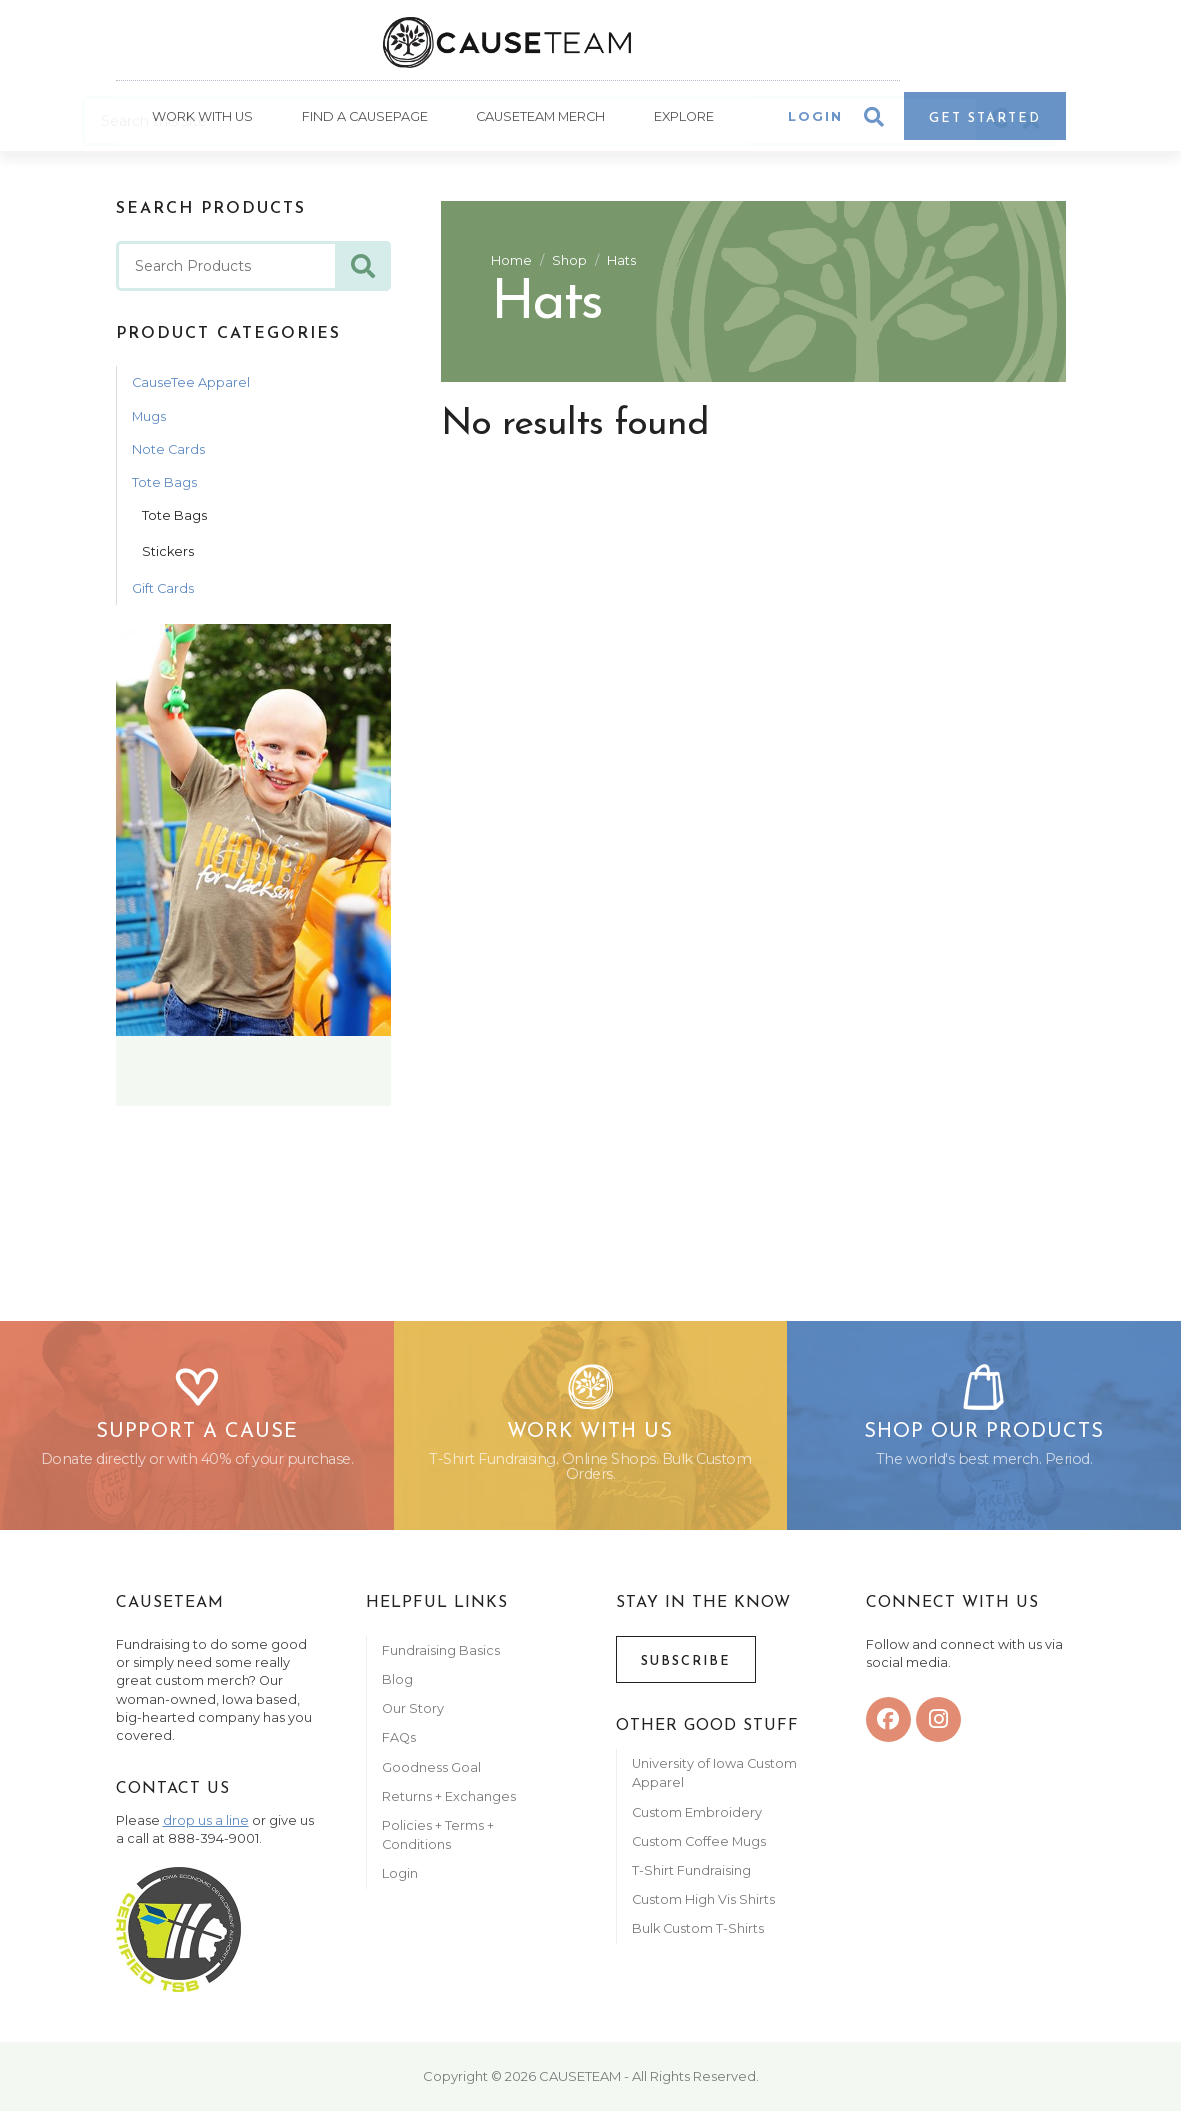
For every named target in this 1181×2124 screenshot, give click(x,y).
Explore (685, 120)
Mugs (149, 419)
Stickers (168, 554)
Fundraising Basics (441, 1663)
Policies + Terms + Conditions (438, 1848)
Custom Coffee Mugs (699, 1854)
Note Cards (168, 452)
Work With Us (201, 120)
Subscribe (686, 1674)
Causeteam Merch (541, 120)
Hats (621, 263)
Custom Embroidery (697, 1825)
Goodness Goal (431, 1780)
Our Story (413, 1722)
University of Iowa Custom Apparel (714, 1787)
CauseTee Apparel (191, 385)
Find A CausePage (364, 120)
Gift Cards (163, 590)
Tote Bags (164, 485)
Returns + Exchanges (449, 1809)
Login (815, 120)
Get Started (985, 123)
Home (511, 263)
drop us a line (206, 1833)
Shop (569, 263)
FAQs (399, 1751)
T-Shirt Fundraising (691, 1883)
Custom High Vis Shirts (705, 1913)
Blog (397, 1692)
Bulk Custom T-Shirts (698, 1942)
